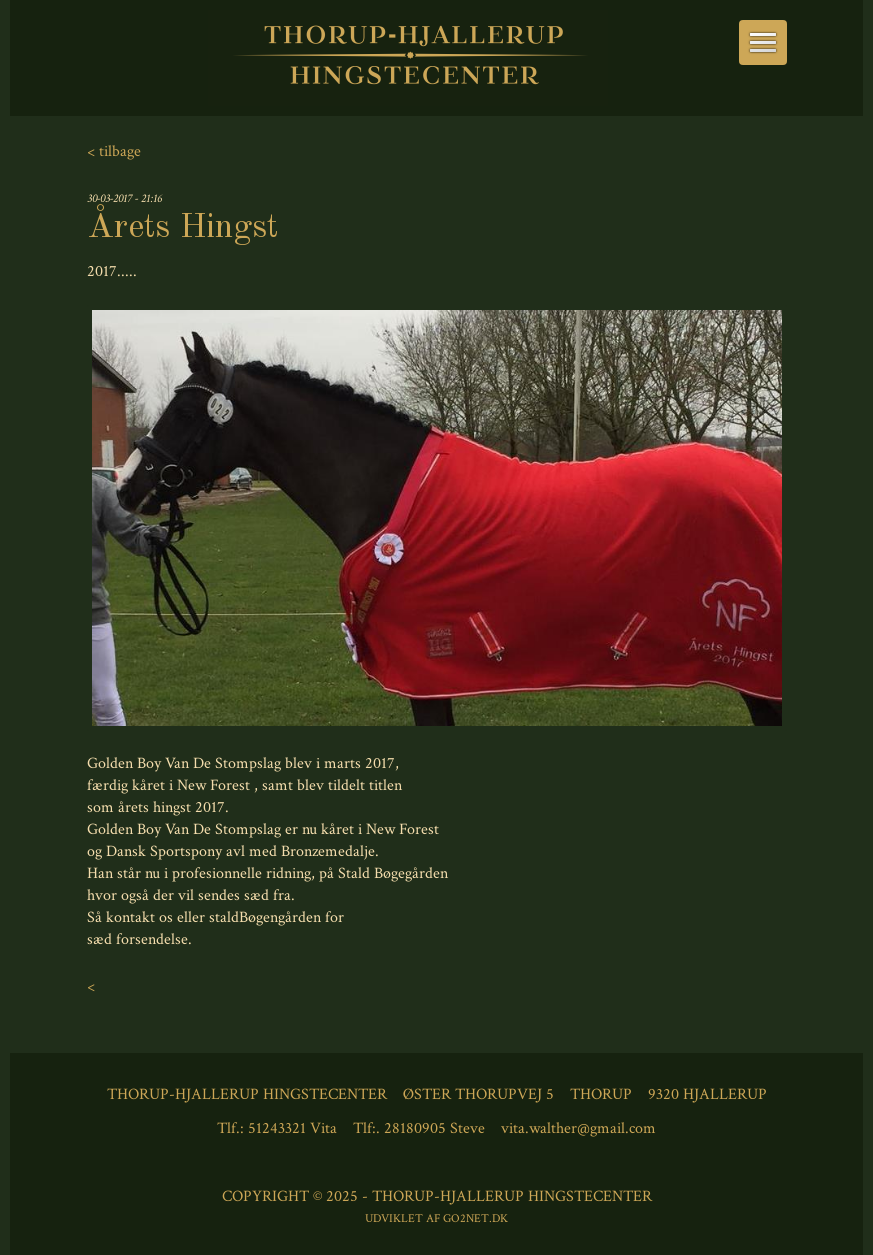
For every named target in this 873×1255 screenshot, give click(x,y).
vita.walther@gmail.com (578, 1128)
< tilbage (114, 151)
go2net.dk (475, 1218)
